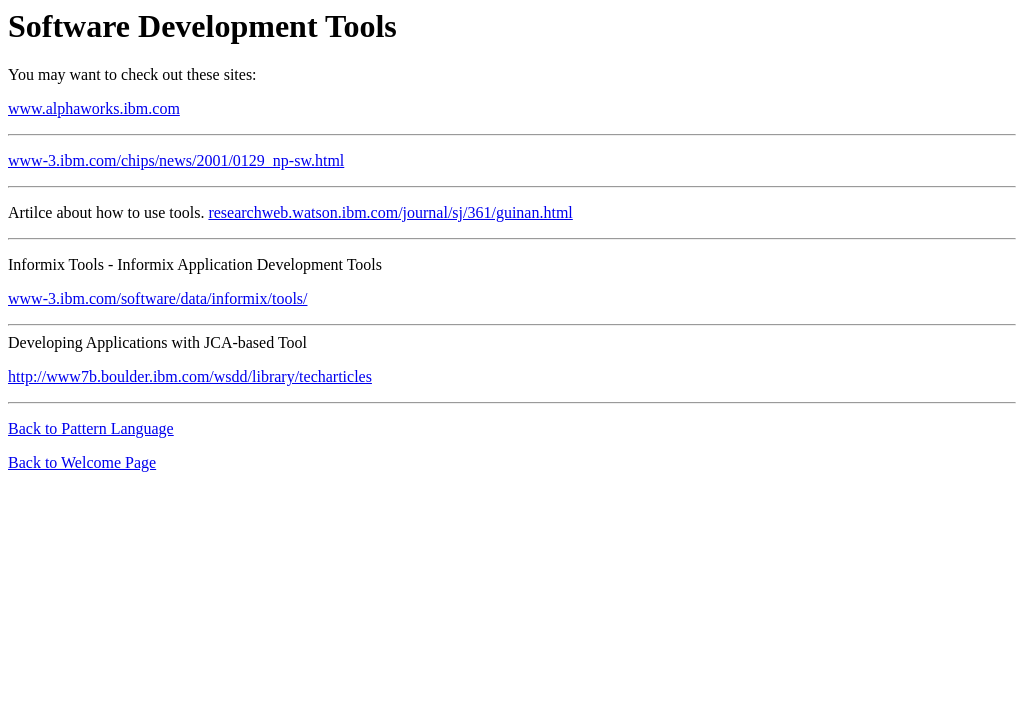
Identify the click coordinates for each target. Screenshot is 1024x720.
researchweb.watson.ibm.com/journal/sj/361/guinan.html (390, 212)
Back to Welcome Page (82, 462)
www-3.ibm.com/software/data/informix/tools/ (158, 298)
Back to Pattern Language (91, 428)
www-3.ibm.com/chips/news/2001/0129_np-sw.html (176, 160)
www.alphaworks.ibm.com (94, 108)
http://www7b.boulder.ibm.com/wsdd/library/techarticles (190, 376)
